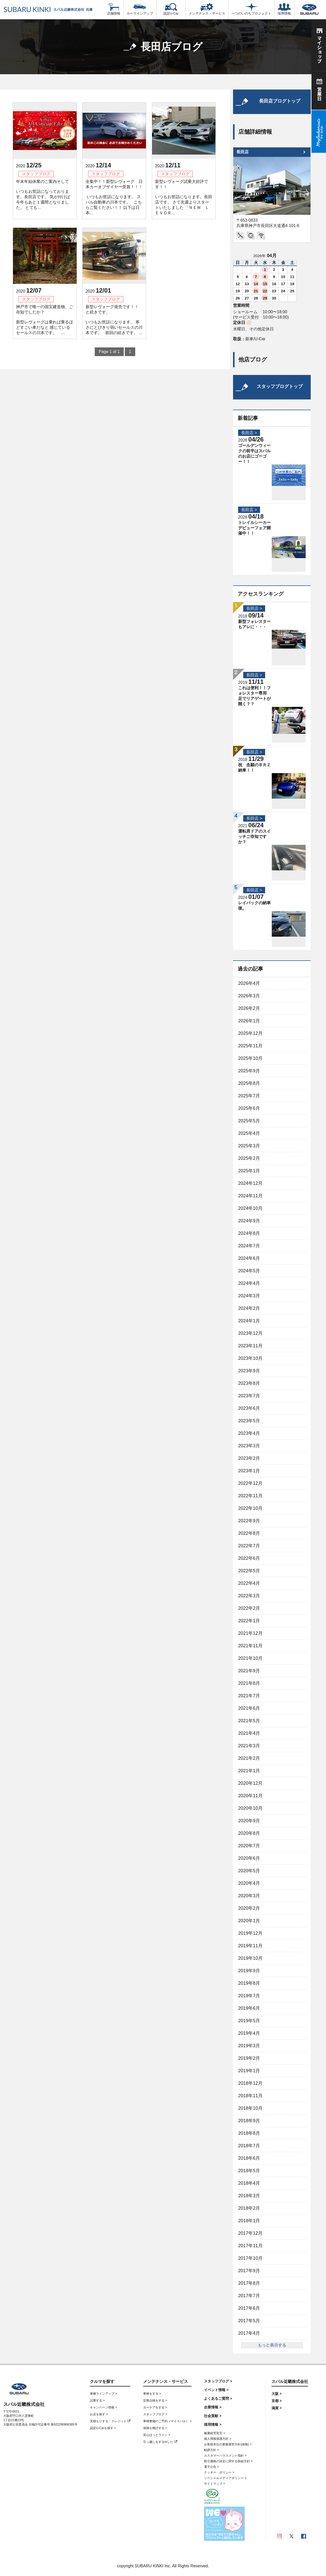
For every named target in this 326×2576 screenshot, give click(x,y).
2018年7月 (249, 2145)
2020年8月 (249, 1833)
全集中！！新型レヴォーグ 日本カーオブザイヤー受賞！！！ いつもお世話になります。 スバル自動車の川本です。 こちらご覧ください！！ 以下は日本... (114, 197)
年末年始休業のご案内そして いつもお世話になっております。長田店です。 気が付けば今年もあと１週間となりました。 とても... (43, 194)
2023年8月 (249, 1383)
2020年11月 (250, 1795)
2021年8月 (249, 1683)
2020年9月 (249, 1820)
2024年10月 (250, 1208)
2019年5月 (249, 2020)
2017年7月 (249, 2295)
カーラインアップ (140, 9)
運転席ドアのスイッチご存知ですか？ (254, 836)
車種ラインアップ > (103, 2393)
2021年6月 (249, 1708)
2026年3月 (249, 995)
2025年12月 (250, 1033)
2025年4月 (249, 1133)
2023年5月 (249, 1420)
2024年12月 (250, 1183)
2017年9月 (249, 2270)
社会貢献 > (212, 2416)
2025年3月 (249, 1145)
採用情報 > (212, 2424)
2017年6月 (249, 2308)
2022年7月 (249, 1545)
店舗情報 (113, 9)
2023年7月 (249, 1395)
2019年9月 (249, 1970)
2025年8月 (249, 1083)
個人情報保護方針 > (217, 2439)
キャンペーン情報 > (103, 2407)
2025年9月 (249, 1070)
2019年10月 (250, 1958)
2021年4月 (249, 1733)
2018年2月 (249, 2208)
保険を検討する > (155, 2428)
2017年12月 (250, 2233)
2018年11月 (250, 2095)
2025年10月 (250, 1058)
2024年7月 (249, 1245)
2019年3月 (249, 2045)
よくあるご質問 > (218, 2398)
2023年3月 (249, 1445)
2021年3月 (249, 1745)
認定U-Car (171, 9)
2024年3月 (249, 1295)
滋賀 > (276, 2408)
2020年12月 (250, 1783)
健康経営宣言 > (214, 2433)
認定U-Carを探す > (103, 2428)
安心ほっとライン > (156, 2435)
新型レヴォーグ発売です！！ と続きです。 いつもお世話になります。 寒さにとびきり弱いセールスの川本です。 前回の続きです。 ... (114, 320)
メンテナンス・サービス (207, 9)
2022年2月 (249, 1608)
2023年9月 (249, 1370)
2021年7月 (249, 1695)
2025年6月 (249, 1108)
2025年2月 (249, 1158)
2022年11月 (250, 1495)
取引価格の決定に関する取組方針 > (228, 2461)
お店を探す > (99, 2414)
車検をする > (152, 2393)
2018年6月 (249, 2158)
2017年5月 (249, 2320)
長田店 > (249, 433)
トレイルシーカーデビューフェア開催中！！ (254, 527)
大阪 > (276, 2394)
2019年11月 (250, 1945)
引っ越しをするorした (160, 2442)
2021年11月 (250, 1645)
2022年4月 (249, 1583)
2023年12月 (250, 1333)
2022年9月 (249, 1520)
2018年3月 (249, 2195)
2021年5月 (249, 1720)
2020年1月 (249, 1920)
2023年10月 (250, 1358)
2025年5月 (249, 1120)
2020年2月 (249, 1908)
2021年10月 (250, 1658)
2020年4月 (249, 1883)
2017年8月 (249, 2283)
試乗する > (97, 2400)
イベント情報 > (216, 2390)
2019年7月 (249, 1995)
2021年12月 (250, 1633)
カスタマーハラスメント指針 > (225, 2455)
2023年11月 (250, 1345)
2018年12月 (250, 2083)
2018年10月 (250, 2108)
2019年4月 (249, 2033)
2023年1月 (249, 1470)
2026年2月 (249, 1008)
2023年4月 (249, 1433)
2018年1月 (249, 2220)
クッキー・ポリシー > (219, 2472)
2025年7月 (249, 1095)
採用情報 (284, 9)
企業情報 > (212, 2407)
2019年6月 (249, 2008)
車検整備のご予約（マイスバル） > (167, 2421)
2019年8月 (249, 1983)
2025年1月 (249, 1170)
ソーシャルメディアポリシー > (225, 2478)
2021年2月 (249, 1758)
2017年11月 (250, 2245)
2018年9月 (249, 2120)
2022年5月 (249, 1570)
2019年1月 (249, 2070)
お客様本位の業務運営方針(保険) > (227, 2444)
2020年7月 (249, 1845)
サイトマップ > (214, 2483)
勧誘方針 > (211, 2450)
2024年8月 (249, 1233)
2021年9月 (249, 1670)
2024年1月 (249, 1320)
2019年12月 (250, 1933)
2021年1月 (249, 1770)
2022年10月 (250, 1508)
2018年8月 (249, 2133)
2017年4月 (249, 2333)
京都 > (276, 2401)
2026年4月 (249, 983)
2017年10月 (250, 2258)
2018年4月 (249, 2183)
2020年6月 (249, 1858)
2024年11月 (250, 1195)
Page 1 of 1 (109, 351)
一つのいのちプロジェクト (251, 9)
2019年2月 (249, 2058)
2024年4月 (249, 1283)
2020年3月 (249, 1895)
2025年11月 (250, 1045)
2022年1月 (249, 1620)
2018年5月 (249, 2170)
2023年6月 (249, 1408)
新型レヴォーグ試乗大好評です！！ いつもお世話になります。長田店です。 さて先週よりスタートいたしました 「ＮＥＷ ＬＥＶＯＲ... (183, 197)
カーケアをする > (155, 2407)
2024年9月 (249, 1220)
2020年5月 (249, 1870)
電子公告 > (211, 2467)
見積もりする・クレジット (110, 2421)
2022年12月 (250, 1483)
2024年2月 (249, 1308)
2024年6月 (249, 1258)
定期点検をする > (155, 2400)
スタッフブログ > (155, 2414)
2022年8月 (249, 1533)
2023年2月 (249, 1458)
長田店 (242, 152)
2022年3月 (249, 1595)
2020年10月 (250, 1808)
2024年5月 (249, 1270)
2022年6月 (249, 1558)
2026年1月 (249, 1020)
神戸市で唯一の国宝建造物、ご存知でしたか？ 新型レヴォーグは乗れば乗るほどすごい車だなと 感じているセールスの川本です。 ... (44, 320)
